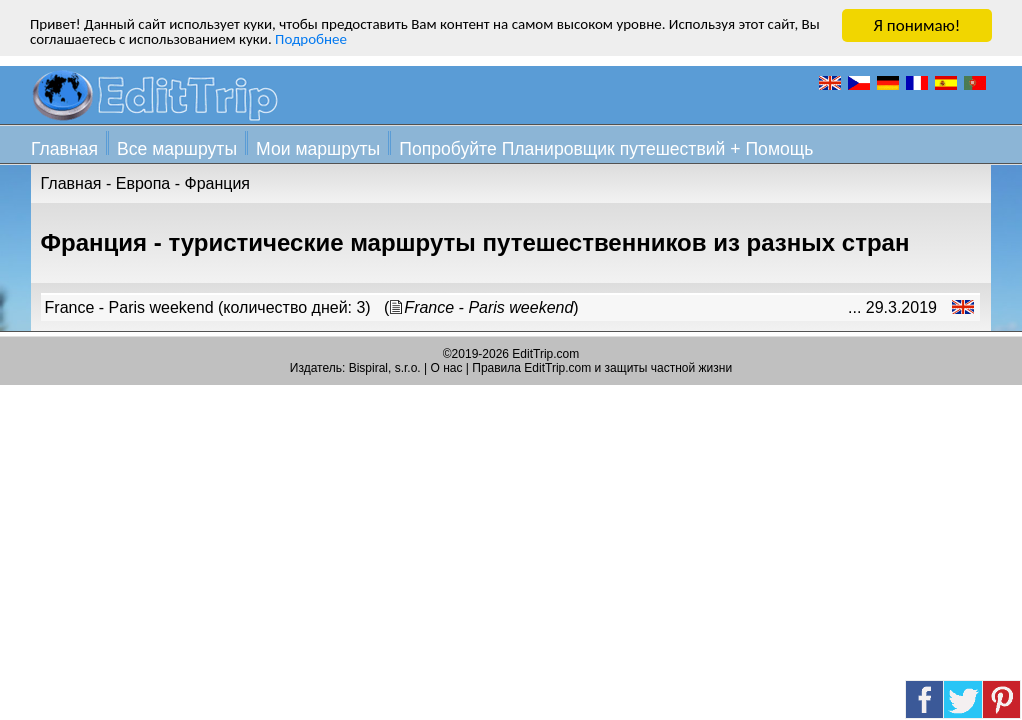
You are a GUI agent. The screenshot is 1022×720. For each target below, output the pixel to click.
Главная (64, 149)
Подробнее (445, 43)
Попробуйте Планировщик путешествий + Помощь (606, 149)
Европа (143, 183)
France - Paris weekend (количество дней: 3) (208, 307)
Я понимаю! (917, 25)
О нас (447, 368)
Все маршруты (177, 149)
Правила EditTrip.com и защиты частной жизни (602, 368)
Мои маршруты (318, 149)
